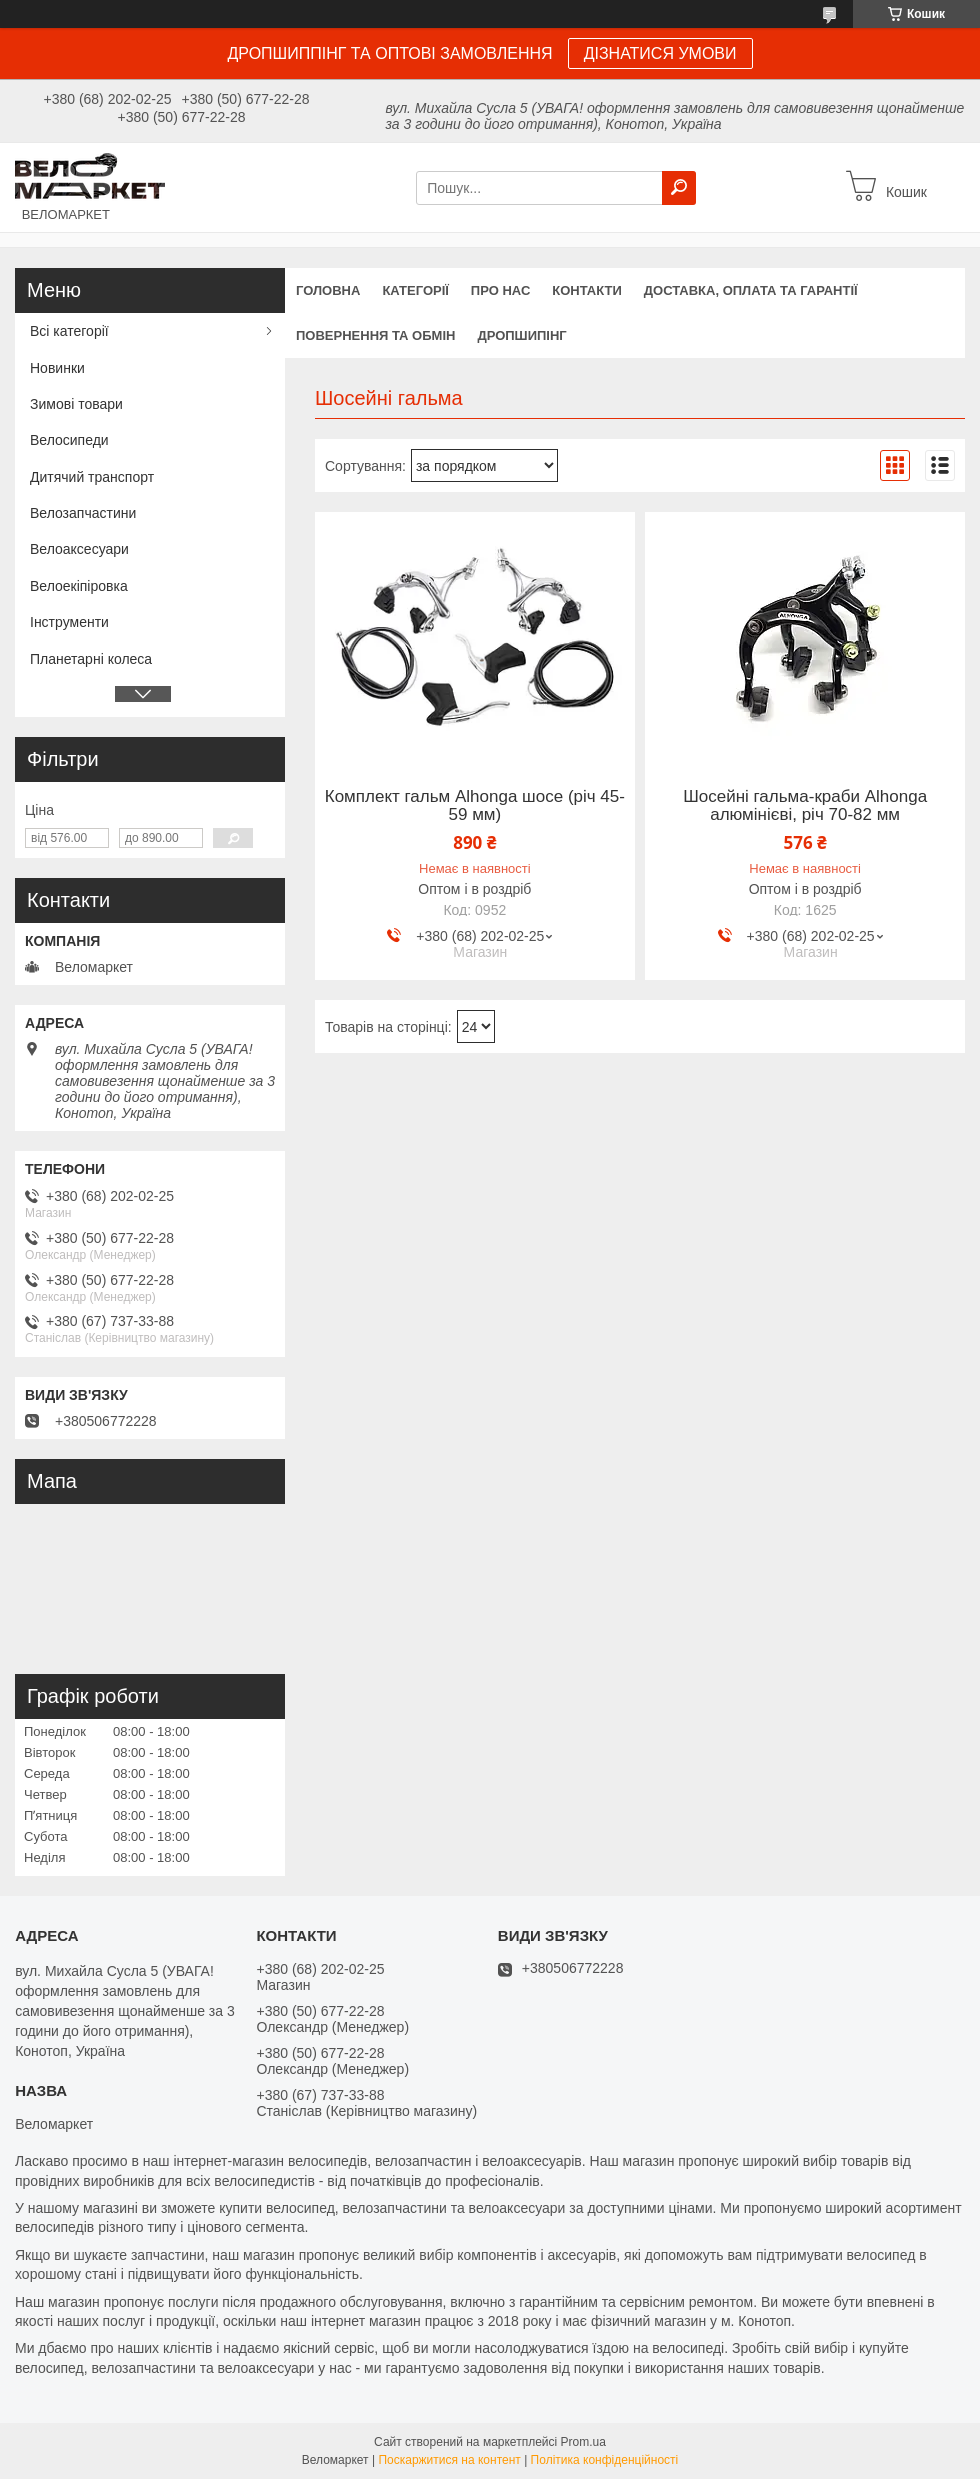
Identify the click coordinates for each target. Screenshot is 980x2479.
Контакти (587, 290)
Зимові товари (76, 404)
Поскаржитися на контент (449, 2460)
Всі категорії (69, 331)
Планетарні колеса (91, 659)
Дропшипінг (521, 335)
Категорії (415, 290)
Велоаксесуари (79, 549)
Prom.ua (583, 2442)
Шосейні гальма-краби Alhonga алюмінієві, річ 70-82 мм (805, 806)
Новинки (57, 368)
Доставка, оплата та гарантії (751, 290)
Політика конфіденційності (605, 2460)
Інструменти (69, 622)
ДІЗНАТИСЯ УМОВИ (660, 53)
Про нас (500, 290)
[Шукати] (679, 188)
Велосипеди (69, 440)
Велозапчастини (83, 513)
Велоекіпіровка (79, 586)
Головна (328, 290)
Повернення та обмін (375, 335)
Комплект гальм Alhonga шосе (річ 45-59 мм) (475, 806)
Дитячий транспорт (92, 477)
